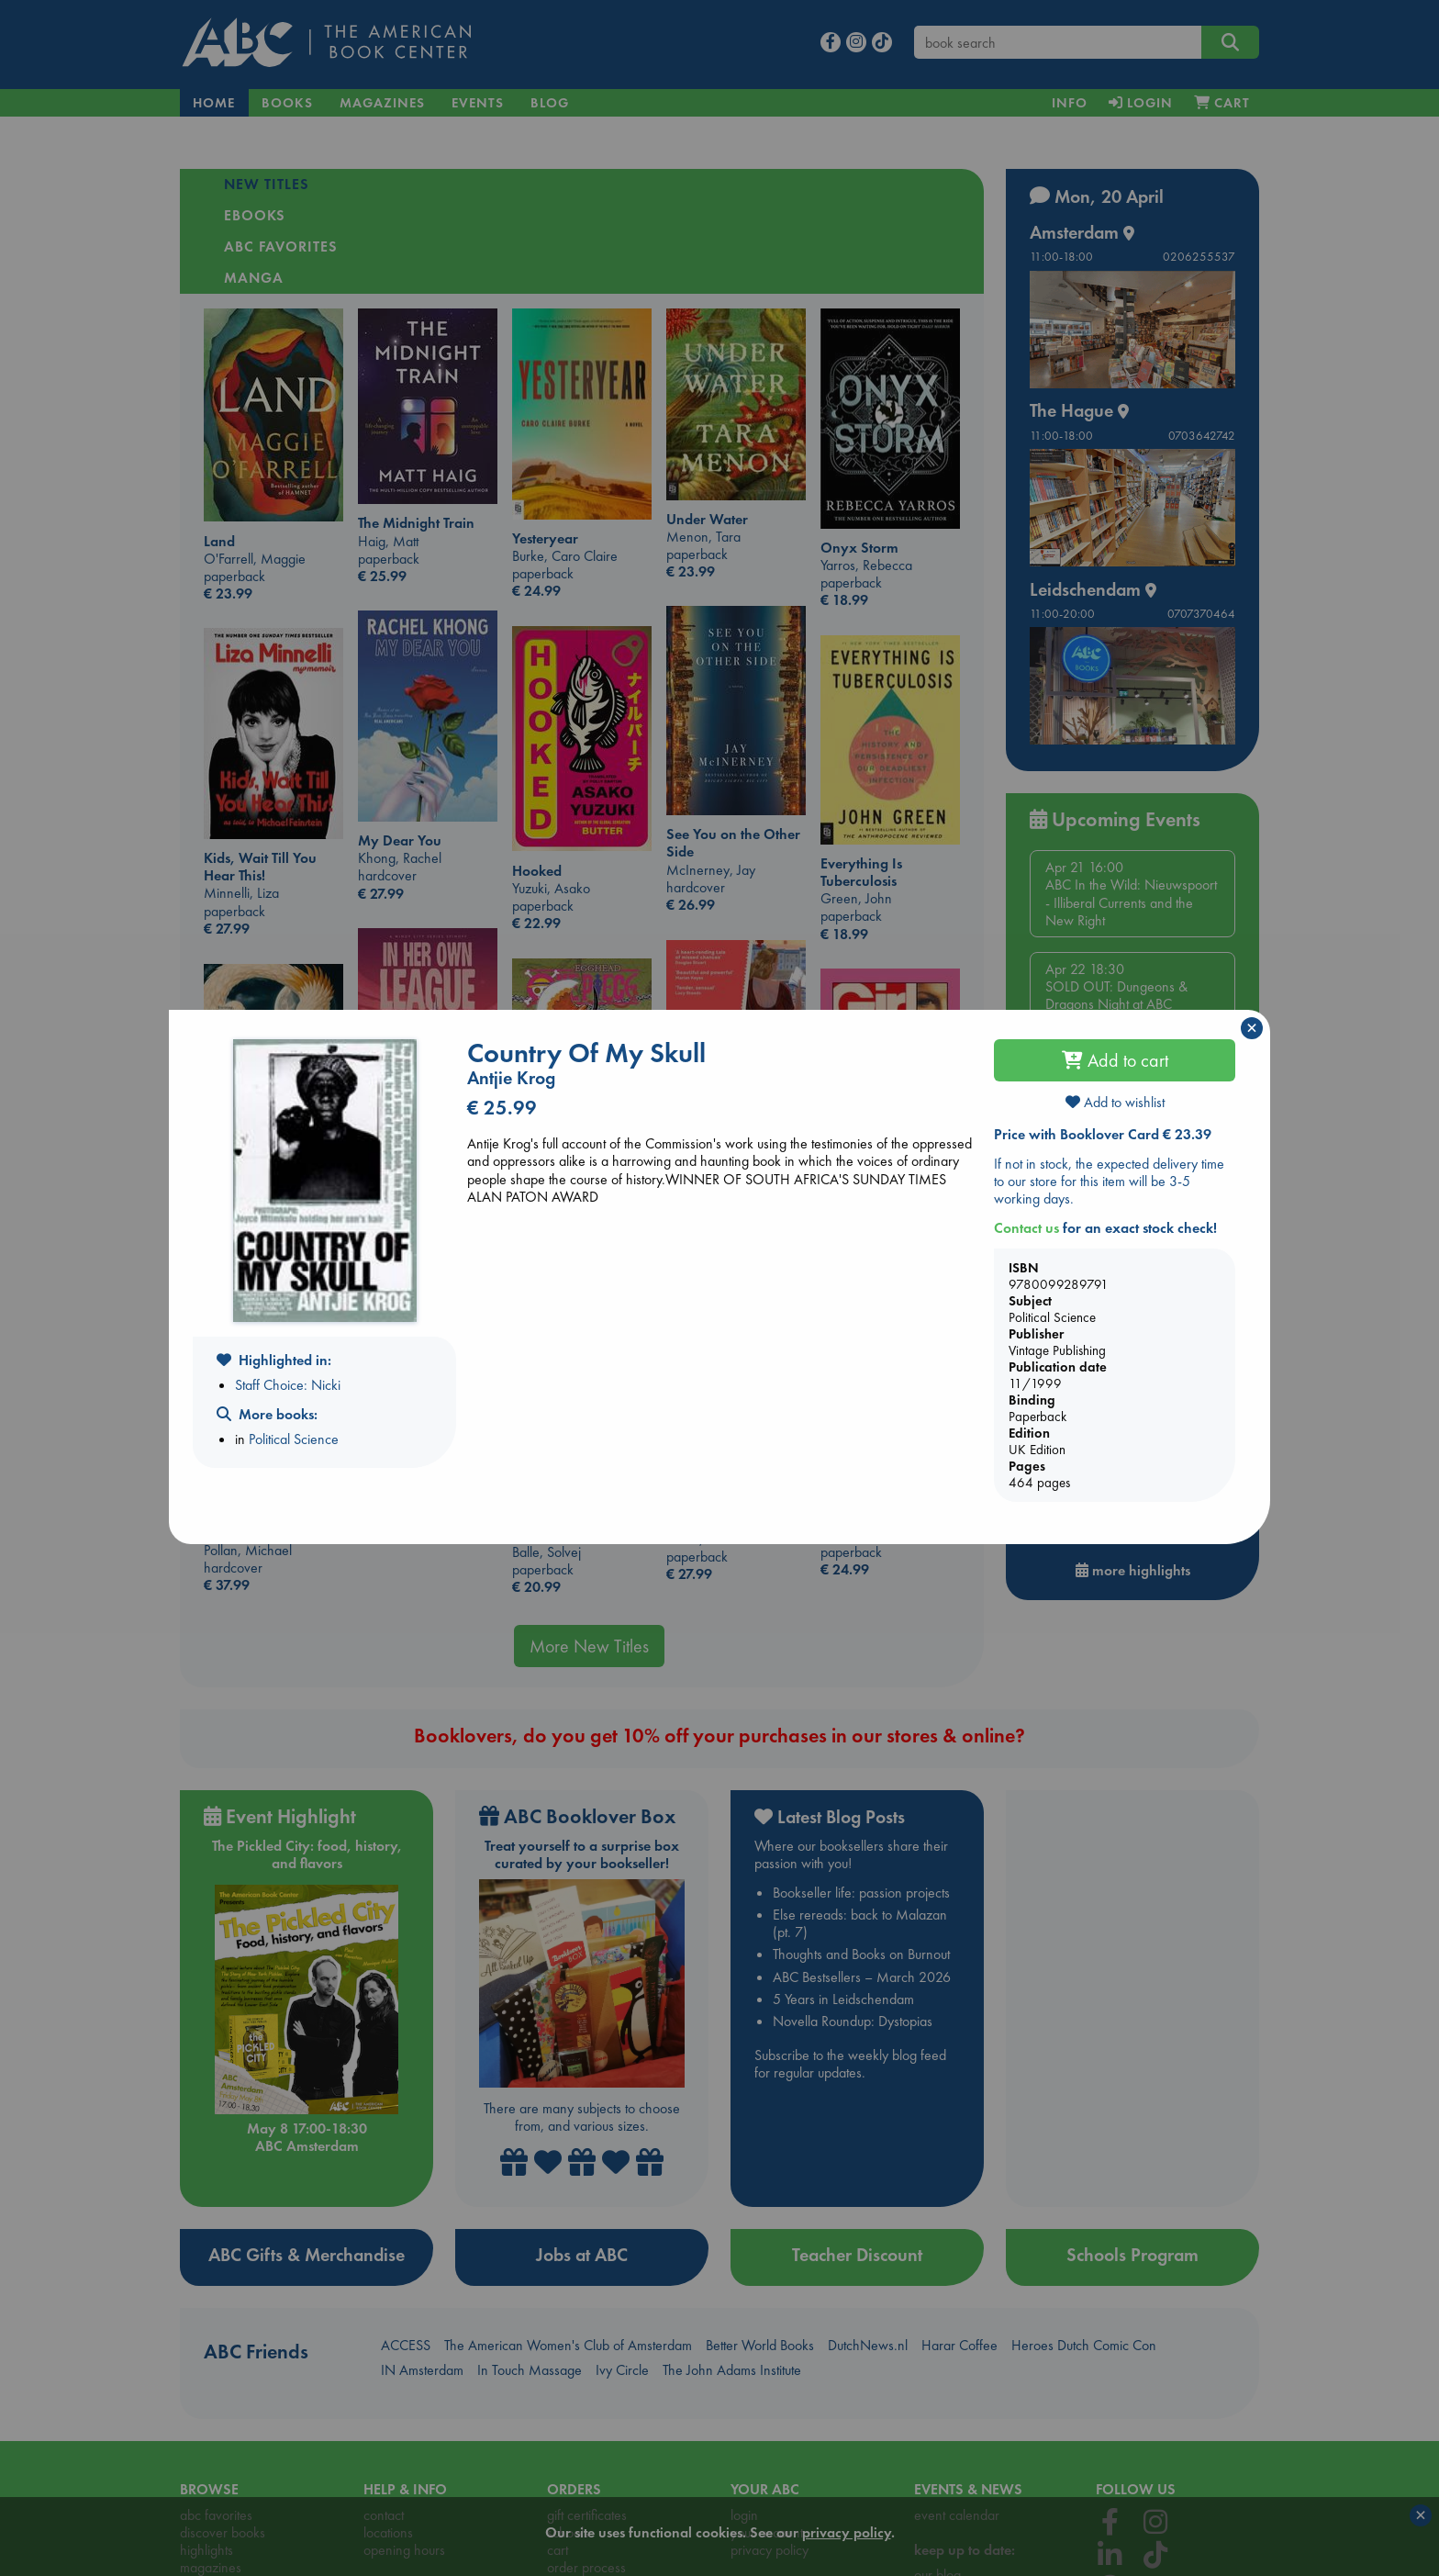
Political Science (294, 1439)
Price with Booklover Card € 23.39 (1102, 1134)
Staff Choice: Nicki (287, 1384)
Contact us (1026, 1228)
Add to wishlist (1115, 1102)
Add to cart (1115, 1060)
